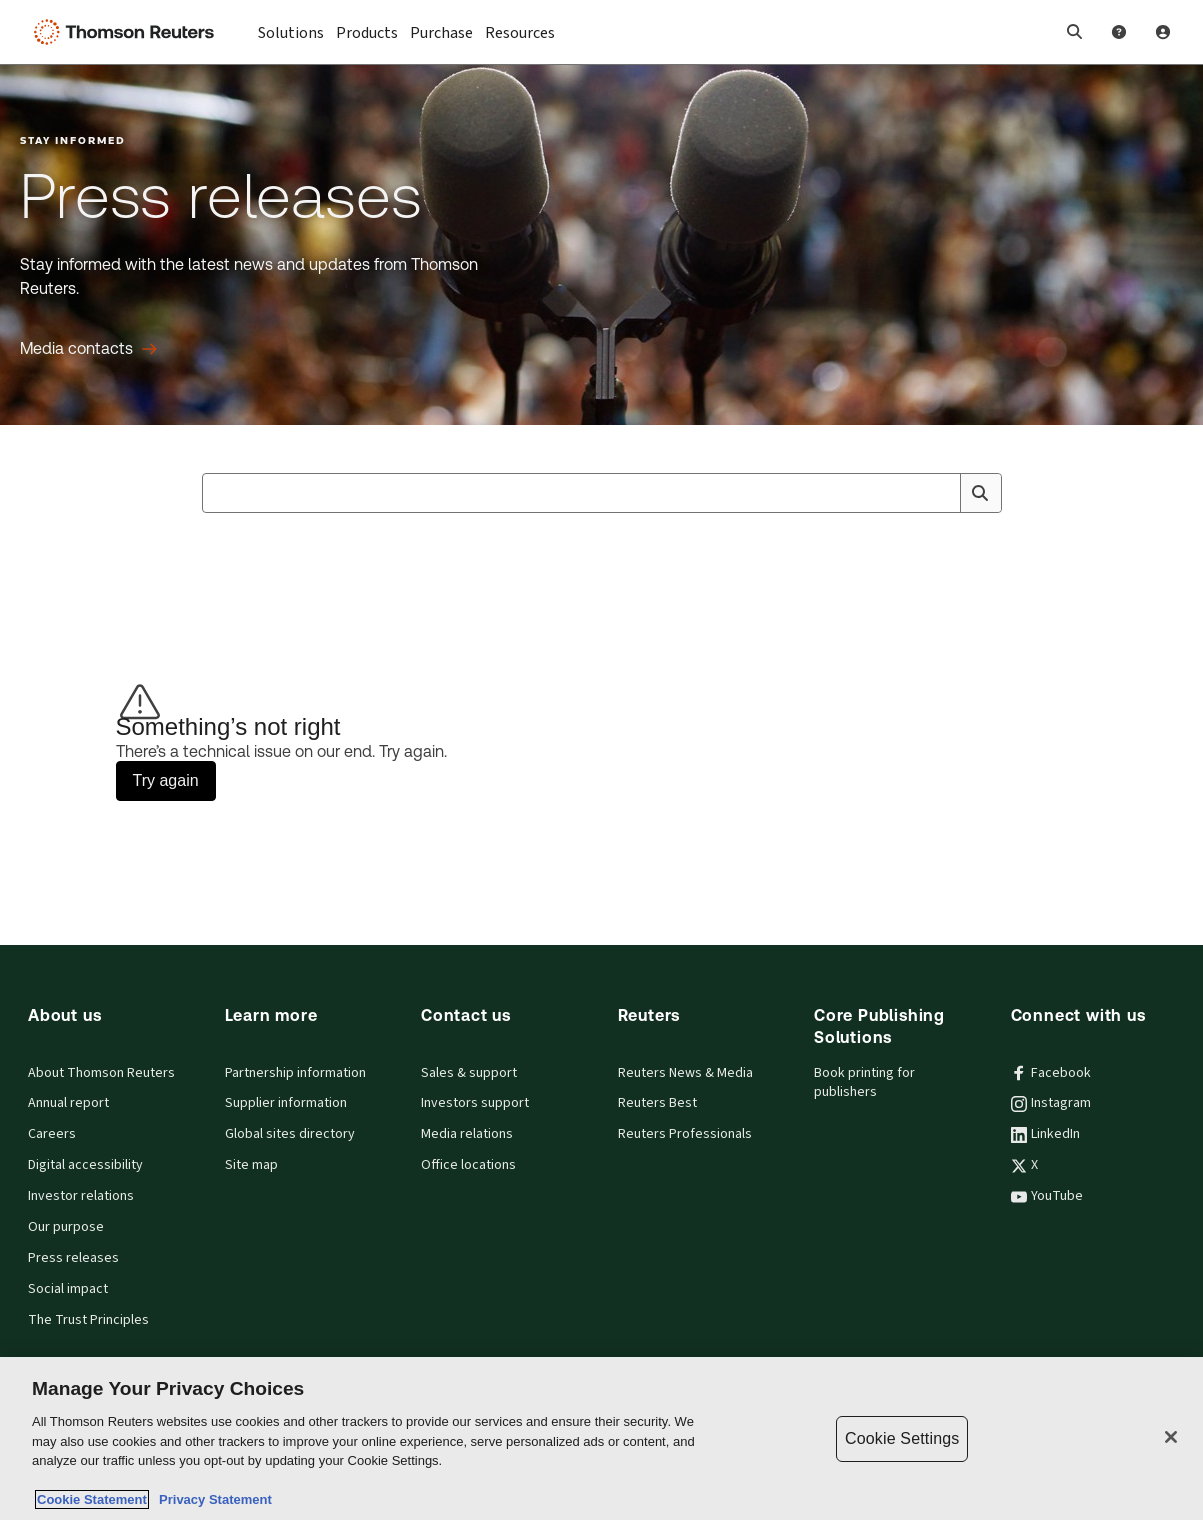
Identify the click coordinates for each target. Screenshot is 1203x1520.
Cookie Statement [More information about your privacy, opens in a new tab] (92, 1499)
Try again (166, 780)
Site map (251, 1165)
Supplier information (286, 1103)
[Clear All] (942, 493)
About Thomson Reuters (101, 1073)
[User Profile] (1163, 32)
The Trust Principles (88, 1320)
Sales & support (469, 1073)
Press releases (73, 1258)
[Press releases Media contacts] (88, 349)
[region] (601, 1438)
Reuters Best (657, 1103)
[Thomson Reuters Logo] (128, 32)
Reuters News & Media (685, 1073)
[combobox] (602, 493)
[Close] (1171, 1437)
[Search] (980, 493)
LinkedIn (1045, 1134)
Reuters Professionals (685, 1134)
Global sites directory (290, 1134)
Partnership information (295, 1073)
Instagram (1051, 1103)
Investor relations (81, 1196)
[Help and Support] (1119, 32)
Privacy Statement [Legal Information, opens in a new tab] (212, 1499)
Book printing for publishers (864, 1082)
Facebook (1051, 1073)
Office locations (468, 1165)
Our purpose (66, 1227)
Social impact (68, 1289)
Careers (52, 1134)
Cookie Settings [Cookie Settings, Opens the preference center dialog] (902, 1438)
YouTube (1047, 1196)
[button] (1075, 32)
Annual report (68, 1103)
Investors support (475, 1103)
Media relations (467, 1134)
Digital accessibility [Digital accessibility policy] (85, 1165)
